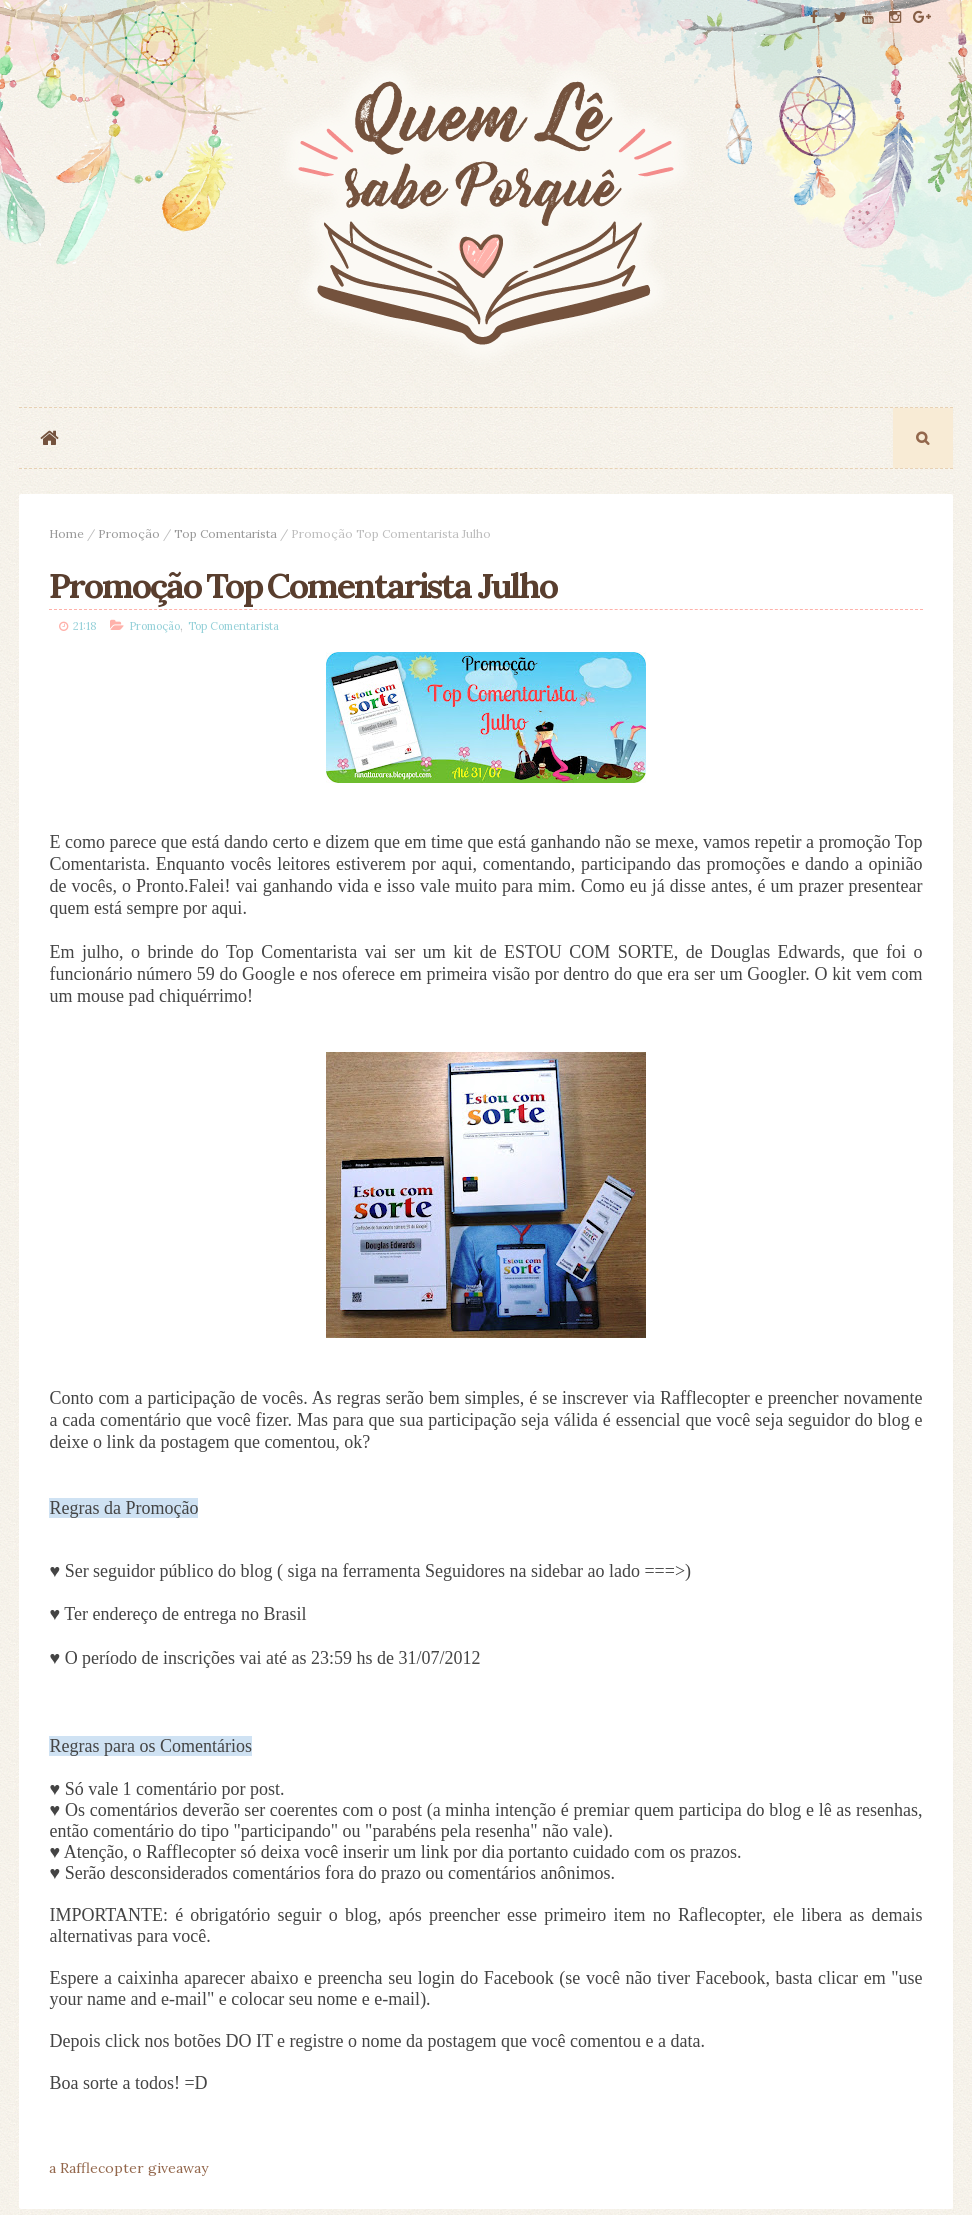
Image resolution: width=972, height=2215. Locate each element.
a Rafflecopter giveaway (128, 2168)
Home (66, 533)
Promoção (129, 533)
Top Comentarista (225, 533)
